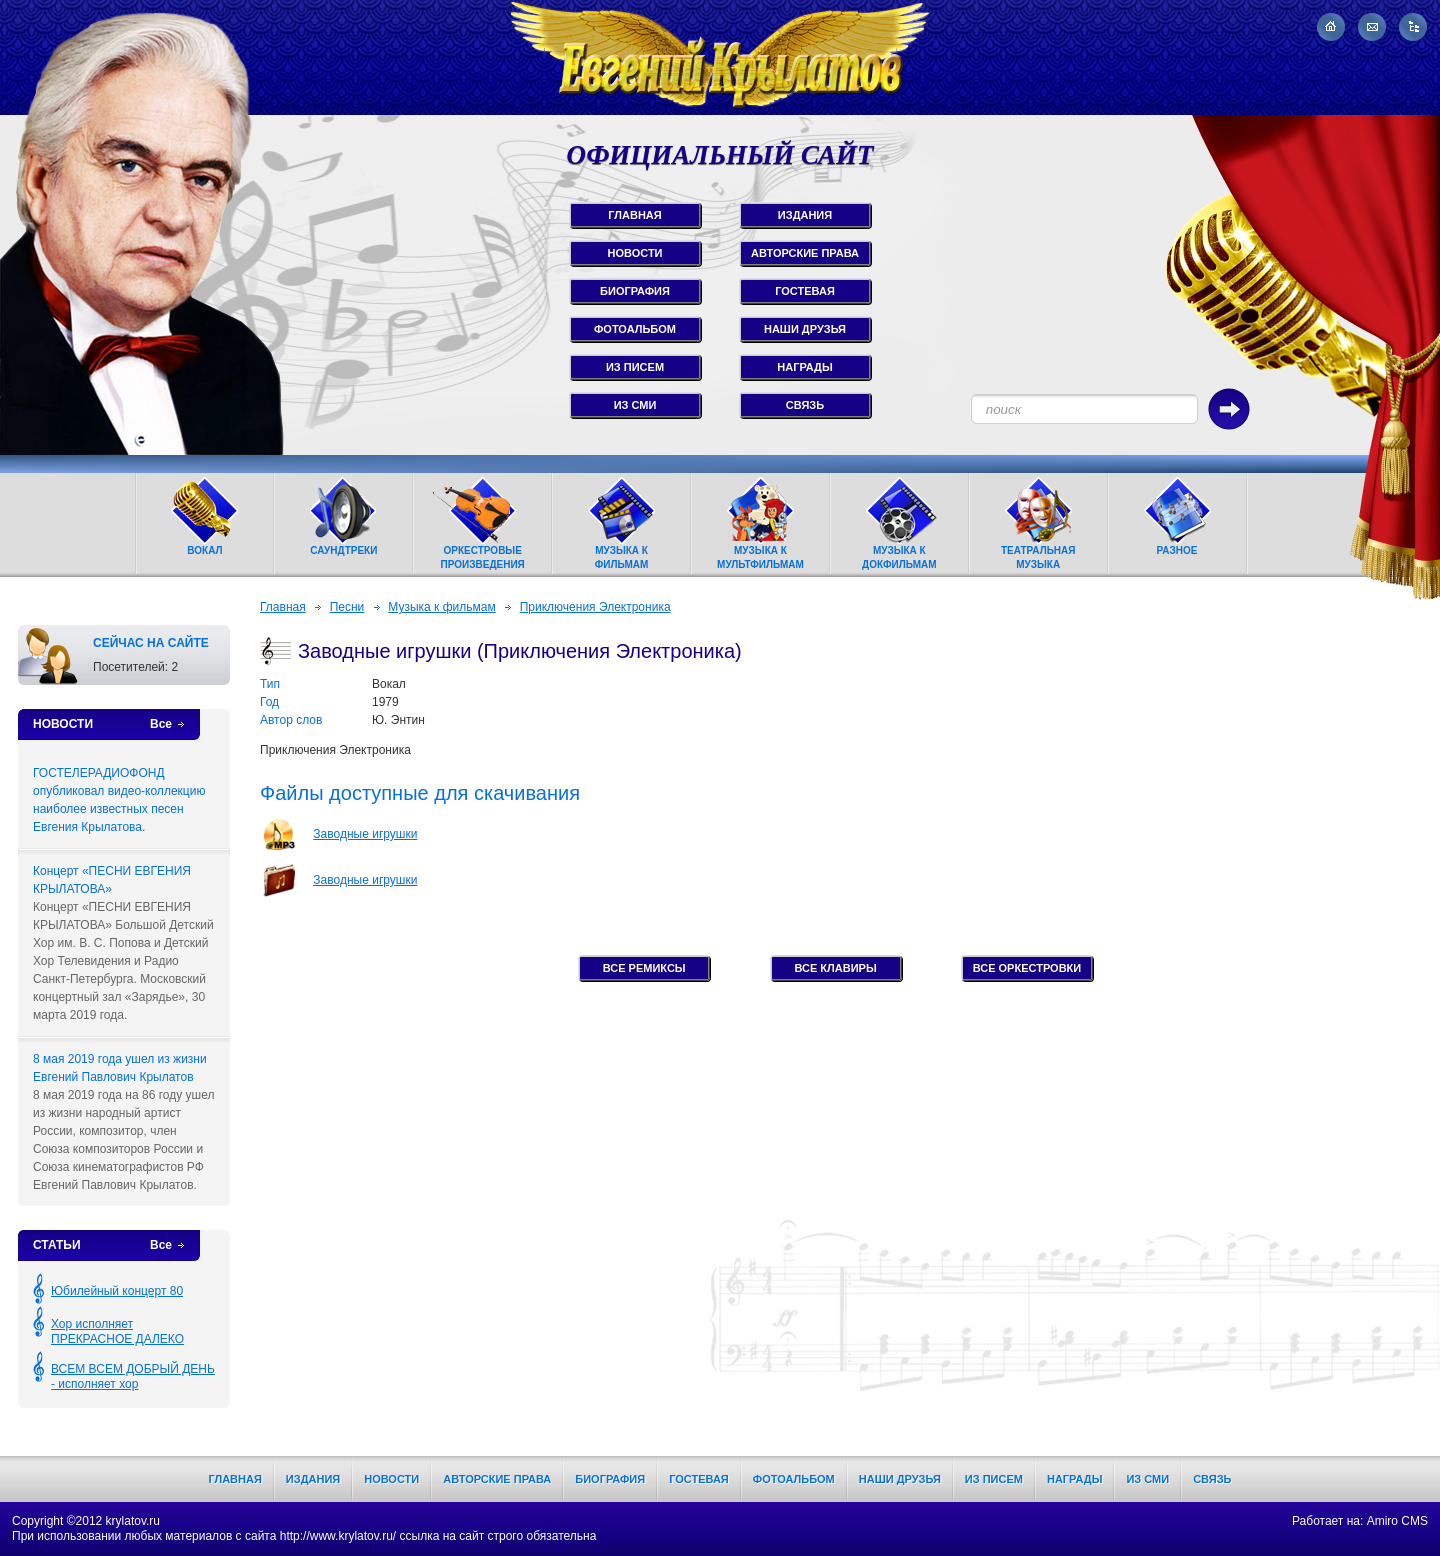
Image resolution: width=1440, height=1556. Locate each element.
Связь (1212, 1479)
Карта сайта (1413, 27)
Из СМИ (1147, 1479)
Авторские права (497, 1479)
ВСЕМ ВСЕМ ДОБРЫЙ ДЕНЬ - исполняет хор (133, 1376)
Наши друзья (900, 1479)
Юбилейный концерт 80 (117, 1291)
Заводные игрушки (365, 834)
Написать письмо (1372, 27)
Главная (283, 607)
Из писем (994, 1479)
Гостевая (699, 1479)
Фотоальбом (794, 1479)
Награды (1074, 1479)
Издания (313, 1479)
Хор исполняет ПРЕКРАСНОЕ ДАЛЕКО (117, 1331)
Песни (347, 607)
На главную (1331, 27)
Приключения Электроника (595, 607)
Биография (610, 1479)
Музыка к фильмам (441, 607)
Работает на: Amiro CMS (1360, 1521)
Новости (391, 1479)
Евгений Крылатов (720, 57)
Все (161, 724)
